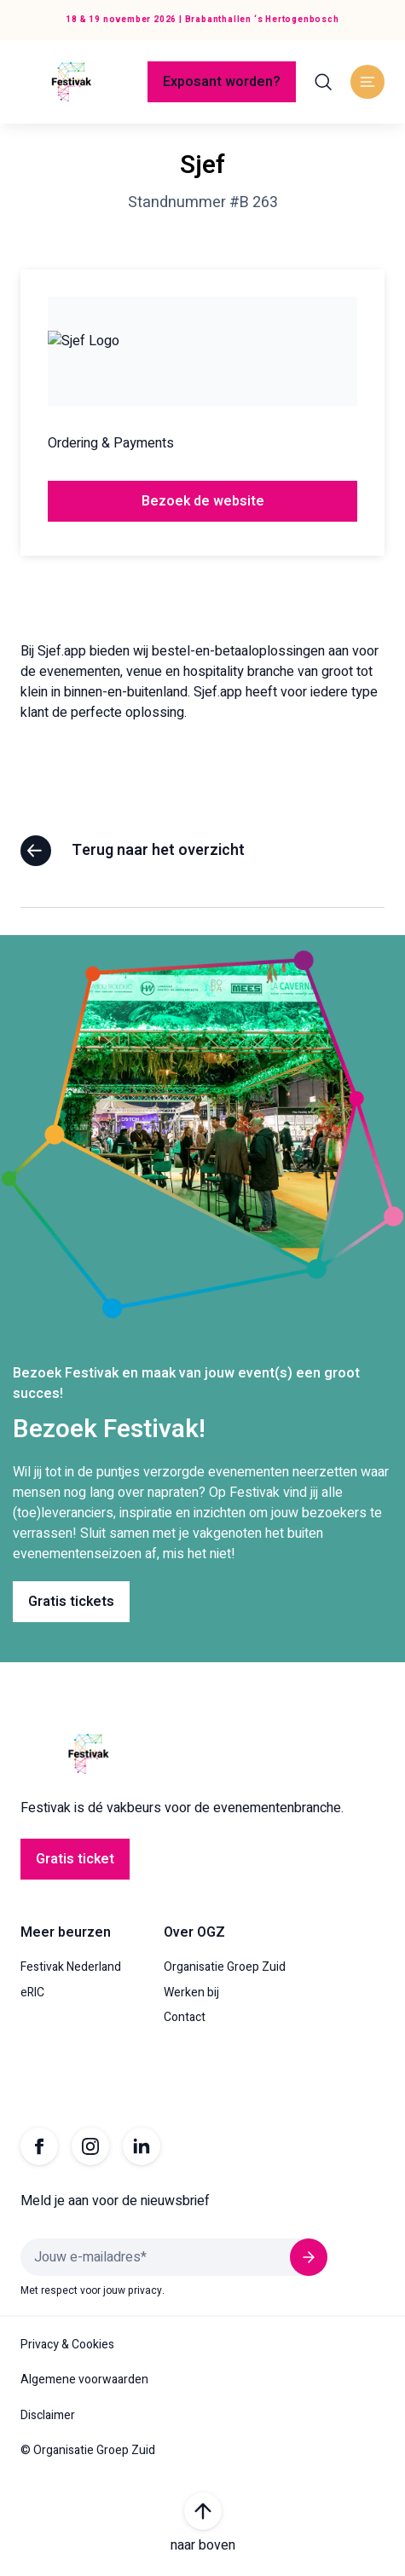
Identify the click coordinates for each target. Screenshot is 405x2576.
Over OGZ (194, 1932)
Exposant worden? (222, 82)
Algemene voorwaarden (84, 2380)
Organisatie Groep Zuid (225, 1967)
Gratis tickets (71, 1601)
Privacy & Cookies (67, 2345)
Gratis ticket (75, 1859)
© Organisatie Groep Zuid (87, 2450)
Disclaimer (47, 2415)
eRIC (32, 1993)
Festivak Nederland (70, 1967)
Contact (184, 2017)
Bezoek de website (203, 501)
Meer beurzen (65, 1932)
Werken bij (191, 1993)
